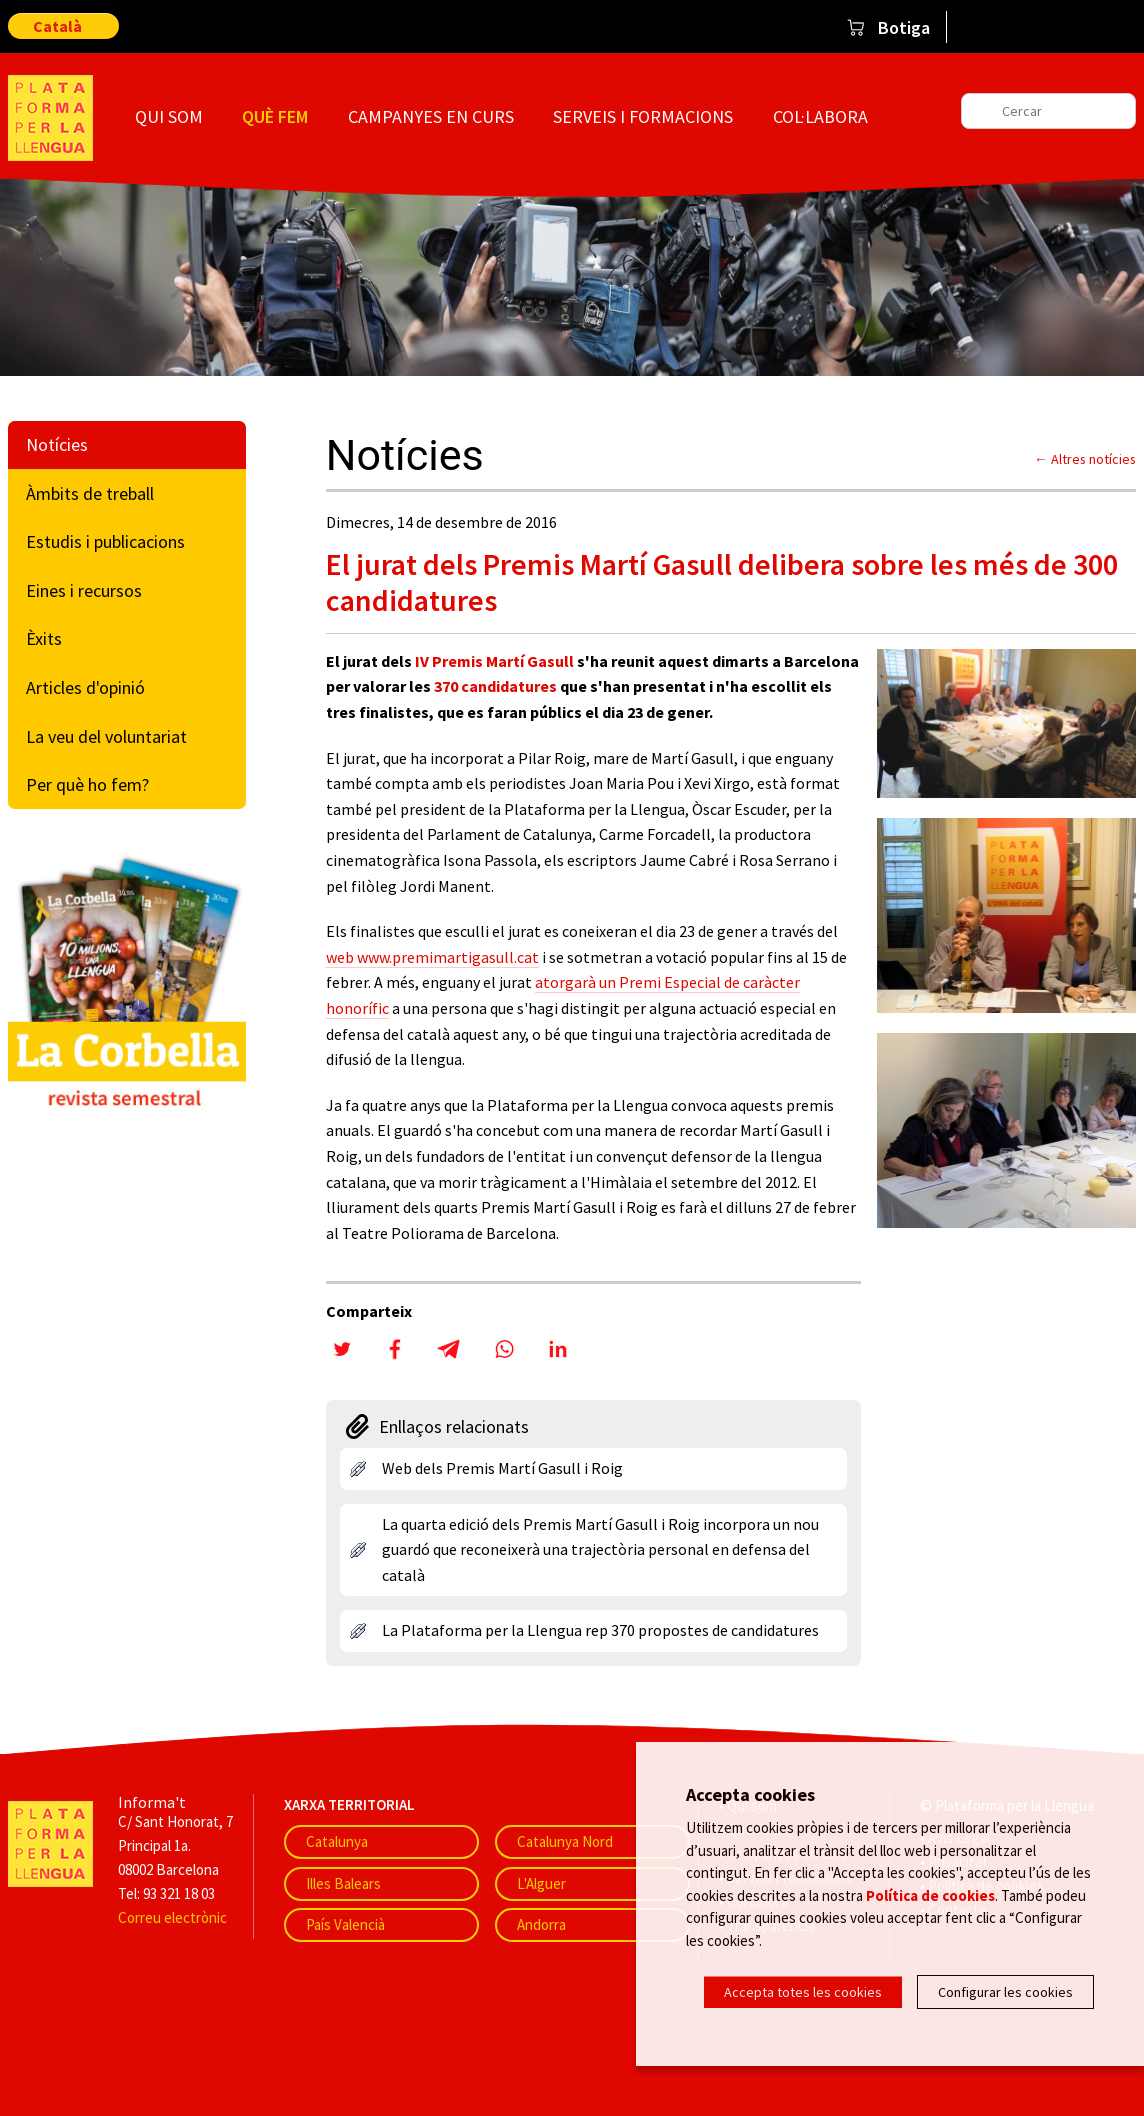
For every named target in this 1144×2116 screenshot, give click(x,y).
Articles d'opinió (85, 687)
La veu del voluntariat (106, 736)
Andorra (541, 1924)
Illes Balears (343, 1883)
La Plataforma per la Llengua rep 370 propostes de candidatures (600, 1630)
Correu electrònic (172, 1917)
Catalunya (337, 1841)
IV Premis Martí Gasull (494, 661)
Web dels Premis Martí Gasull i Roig (502, 1468)
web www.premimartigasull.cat (432, 957)
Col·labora (820, 116)
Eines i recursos (84, 590)
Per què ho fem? (87, 784)
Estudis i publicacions (105, 541)
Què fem (275, 116)
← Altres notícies (1085, 459)
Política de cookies (930, 1898)
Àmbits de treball (90, 493)
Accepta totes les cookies (803, 1992)
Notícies (57, 444)
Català (57, 26)
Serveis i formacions (643, 116)
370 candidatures (495, 686)
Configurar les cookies (1005, 1992)
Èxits (44, 638)
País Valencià (345, 1924)
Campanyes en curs (431, 116)
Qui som (169, 116)
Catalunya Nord (565, 1841)
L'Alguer (541, 1883)
